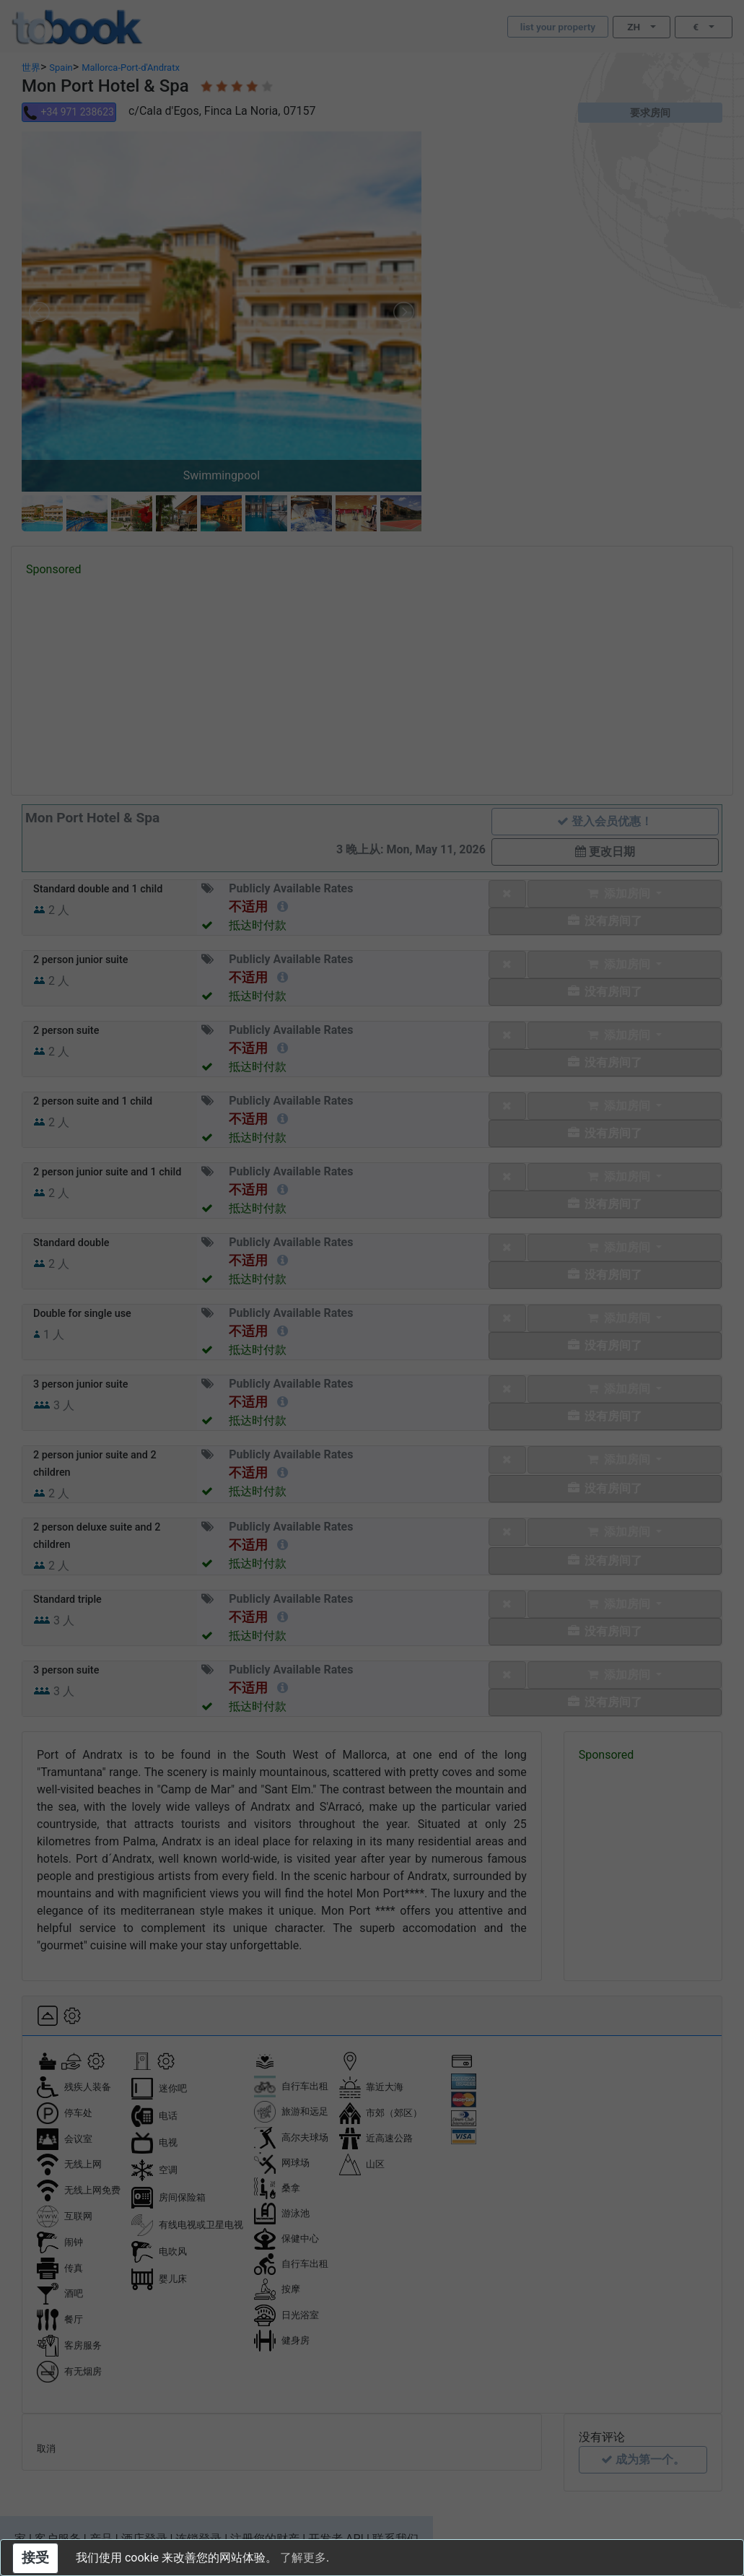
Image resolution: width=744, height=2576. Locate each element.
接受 (35, 2557)
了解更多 (303, 2557)
